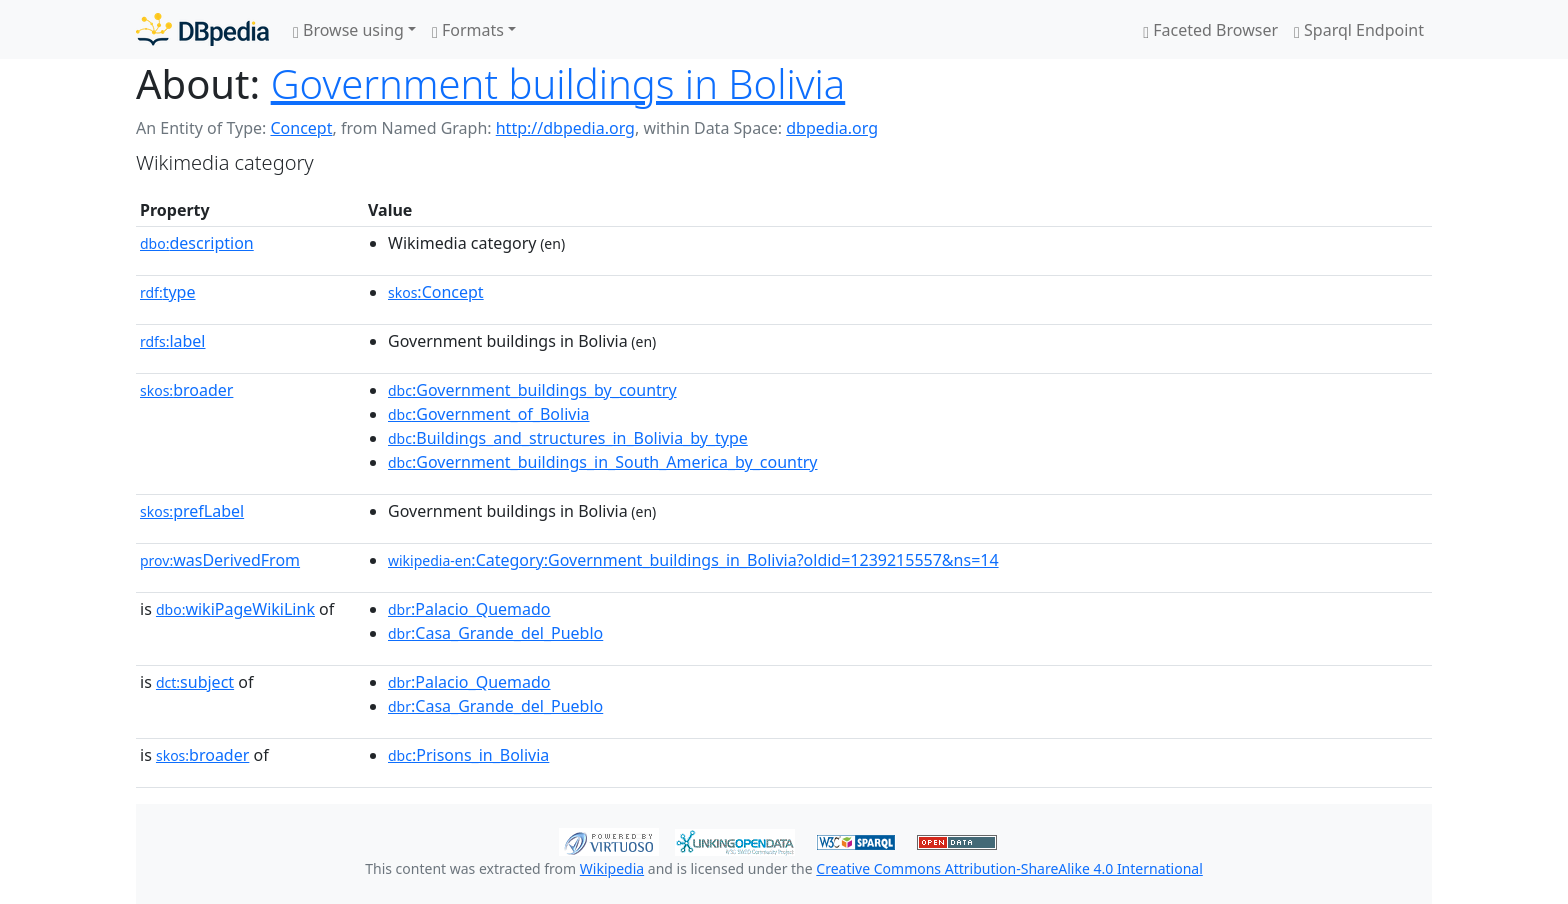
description (197, 243)
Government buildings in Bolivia (558, 83)
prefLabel (192, 511)
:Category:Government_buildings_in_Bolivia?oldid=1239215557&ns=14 (693, 560)
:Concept (436, 292)
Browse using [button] (348, 30)
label (173, 341)
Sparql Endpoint (1359, 30)
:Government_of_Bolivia (489, 414)
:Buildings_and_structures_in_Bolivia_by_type (568, 438)
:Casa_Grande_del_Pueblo (495, 633)
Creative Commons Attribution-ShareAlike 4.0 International (1009, 868)
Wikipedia (612, 868)
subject (195, 682)
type (168, 292)
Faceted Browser (1210, 30)
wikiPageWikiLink (235, 609)
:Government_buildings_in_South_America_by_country (603, 462)
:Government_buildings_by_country (532, 390)
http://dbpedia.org (565, 128)
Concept (301, 128)
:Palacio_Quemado (469, 609)
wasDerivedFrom (220, 560)
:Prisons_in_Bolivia (468, 755)
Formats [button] (468, 30)
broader (186, 390)
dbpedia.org (832, 128)
